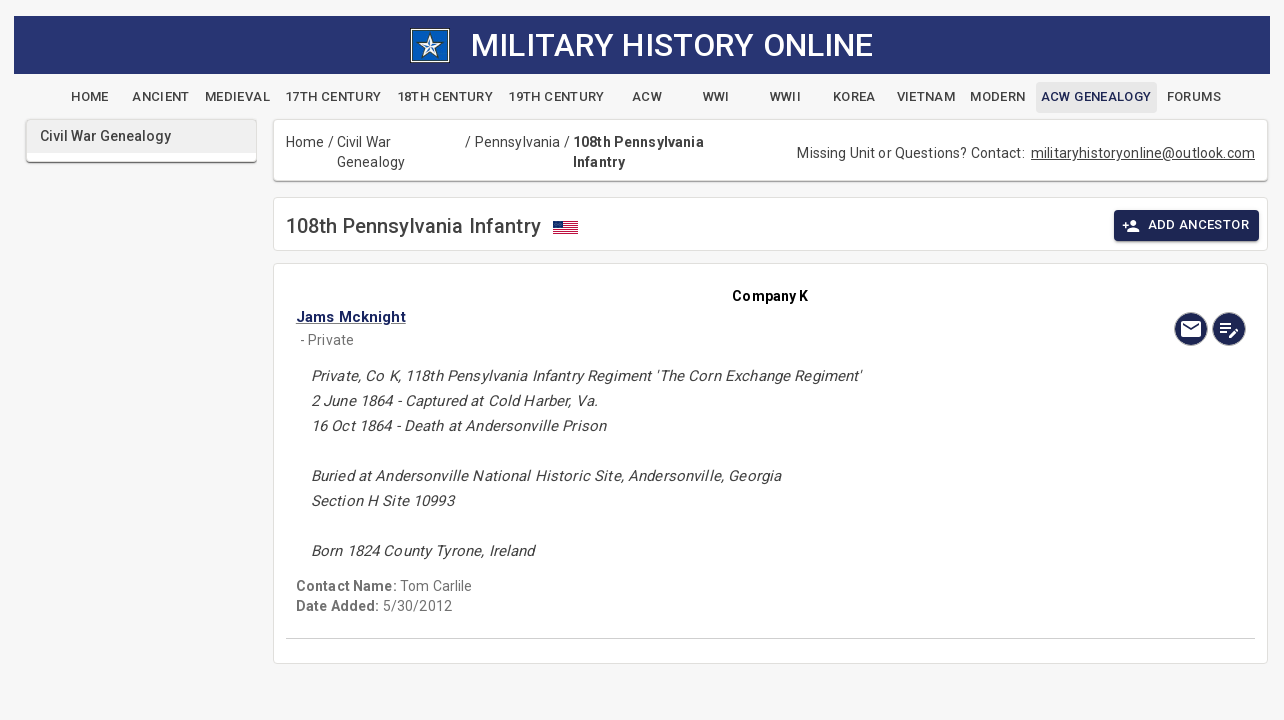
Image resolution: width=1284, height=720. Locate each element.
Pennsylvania (518, 142)
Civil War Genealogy (371, 152)
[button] (628, 317)
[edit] (1229, 329)
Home (305, 142)
